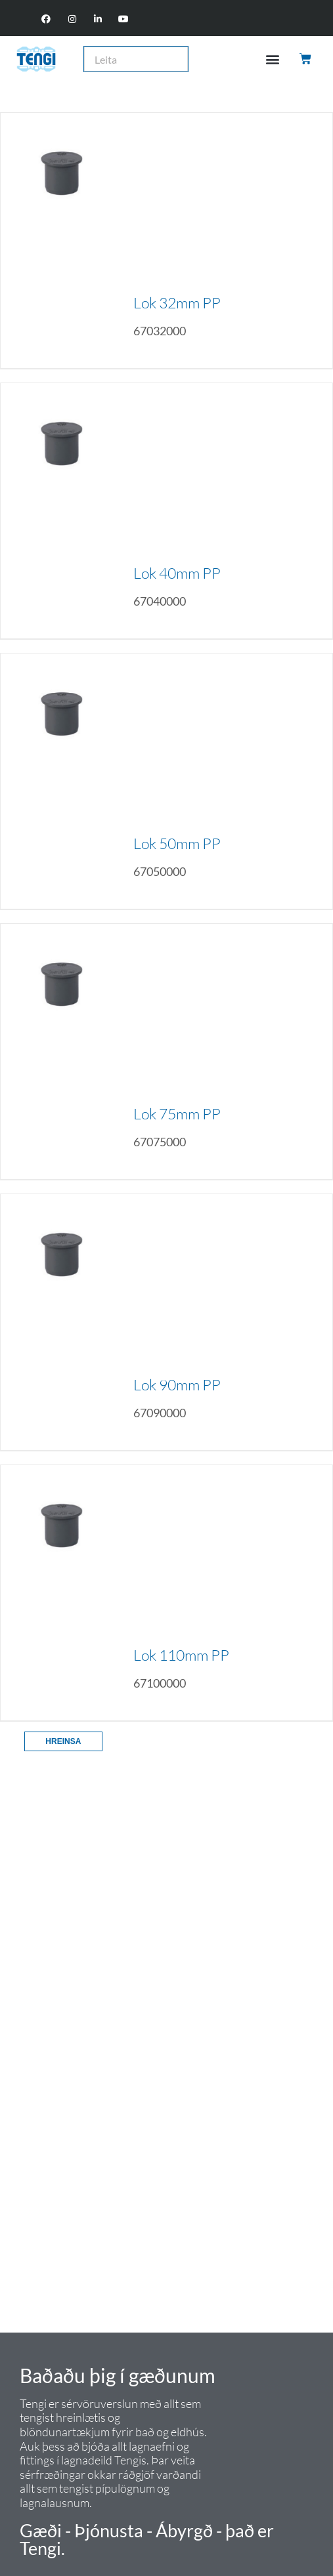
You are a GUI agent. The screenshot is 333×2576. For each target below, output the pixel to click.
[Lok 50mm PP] (62, 781)
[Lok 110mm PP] (62, 1592)
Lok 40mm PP (177, 573)
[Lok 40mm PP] (62, 510)
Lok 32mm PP (177, 302)
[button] (273, 59)
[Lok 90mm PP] (62, 1321)
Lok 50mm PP (177, 843)
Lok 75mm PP (177, 1113)
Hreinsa (63, 1741)
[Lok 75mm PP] (62, 1051)
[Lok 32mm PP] (62, 240)
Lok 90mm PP (177, 1384)
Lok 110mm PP (181, 1655)
